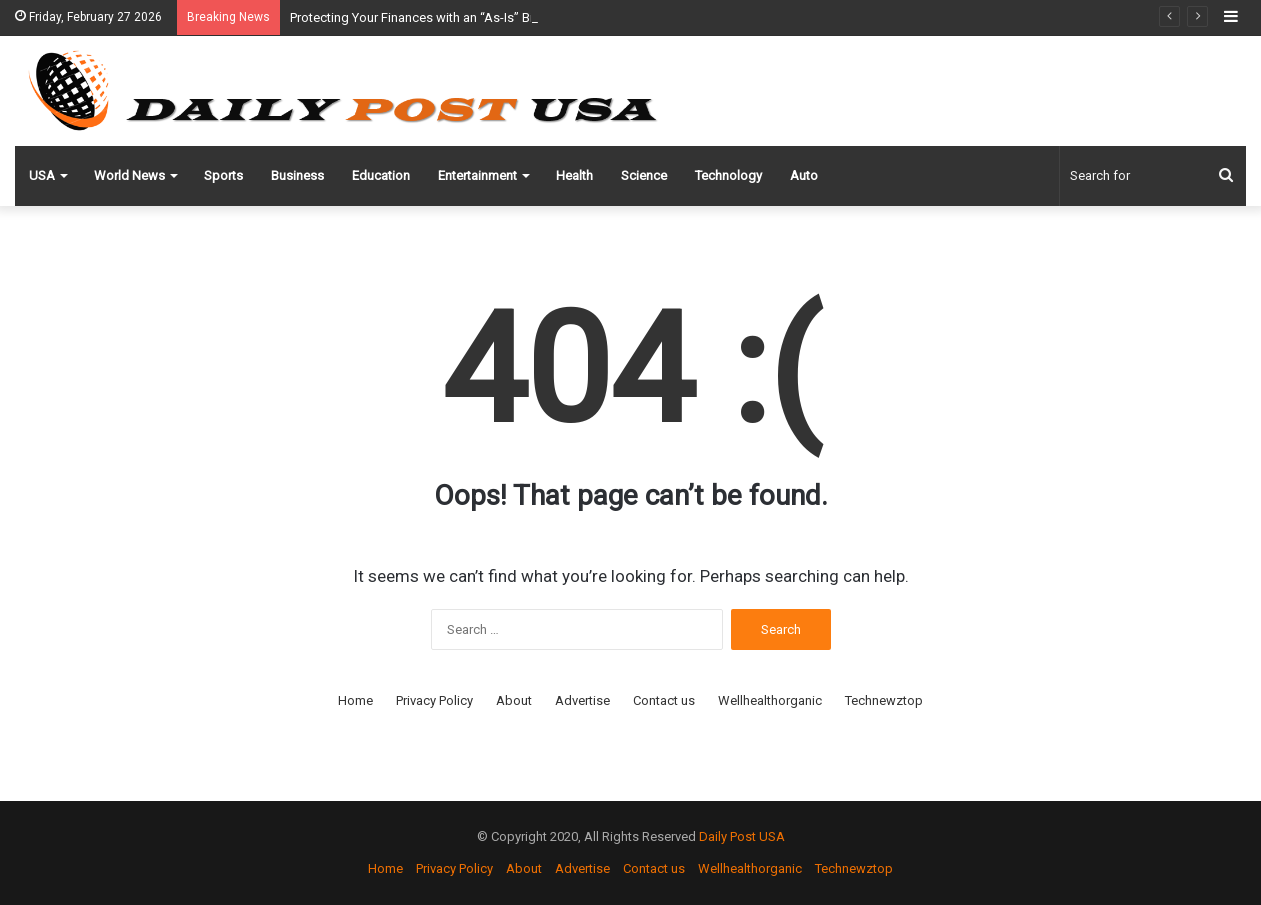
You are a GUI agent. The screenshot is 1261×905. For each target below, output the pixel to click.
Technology (728, 175)
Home (355, 700)
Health (574, 175)
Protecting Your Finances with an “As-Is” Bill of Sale (436, 17)
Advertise (582, 700)
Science (644, 175)
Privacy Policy (434, 700)
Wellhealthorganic (770, 700)
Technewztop (884, 700)
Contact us (664, 700)
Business (297, 175)
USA (42, 175)
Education (381, 175)
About (514, 700)
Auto (804, 175)
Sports (223, 175)
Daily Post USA (742, 836)
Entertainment (477, 175)
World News (129, 175)
